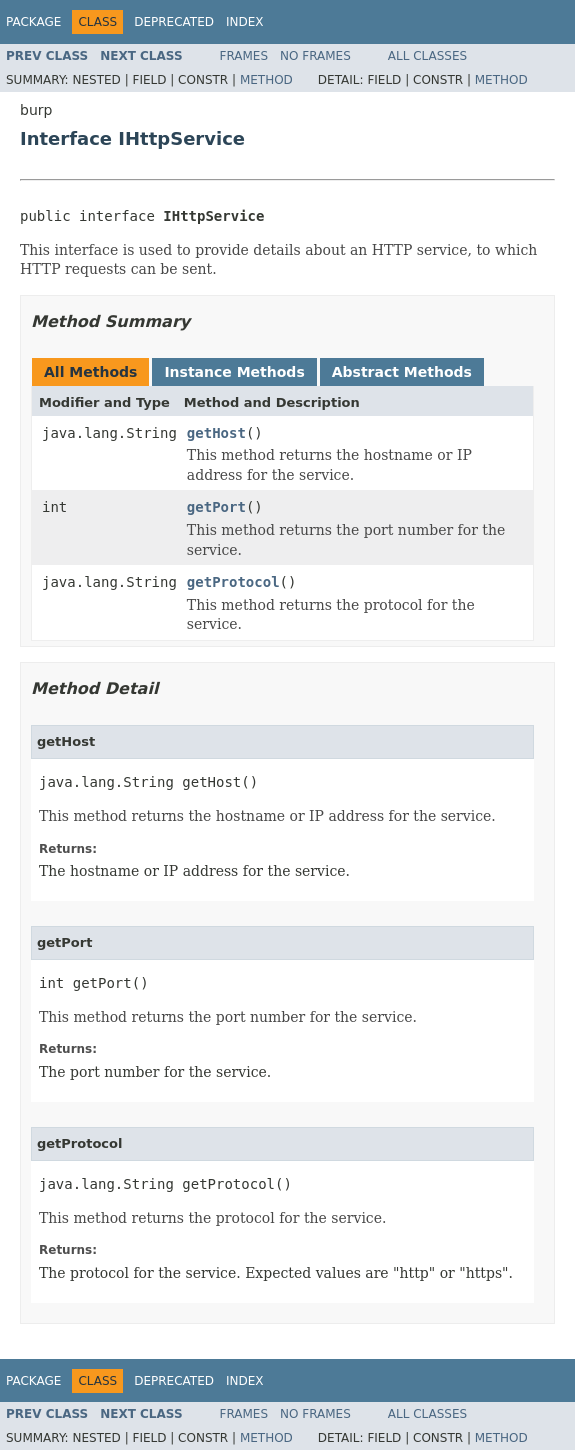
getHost (216, 433)
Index (245, 22)
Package (33, 22)
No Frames (315, 56)
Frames (244, 56)
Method (266, 80)
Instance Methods (234, 372)
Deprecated (174, 22)
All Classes (427, 56)
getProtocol (233, 582)
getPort (216, 507)
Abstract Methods (402, 372)
